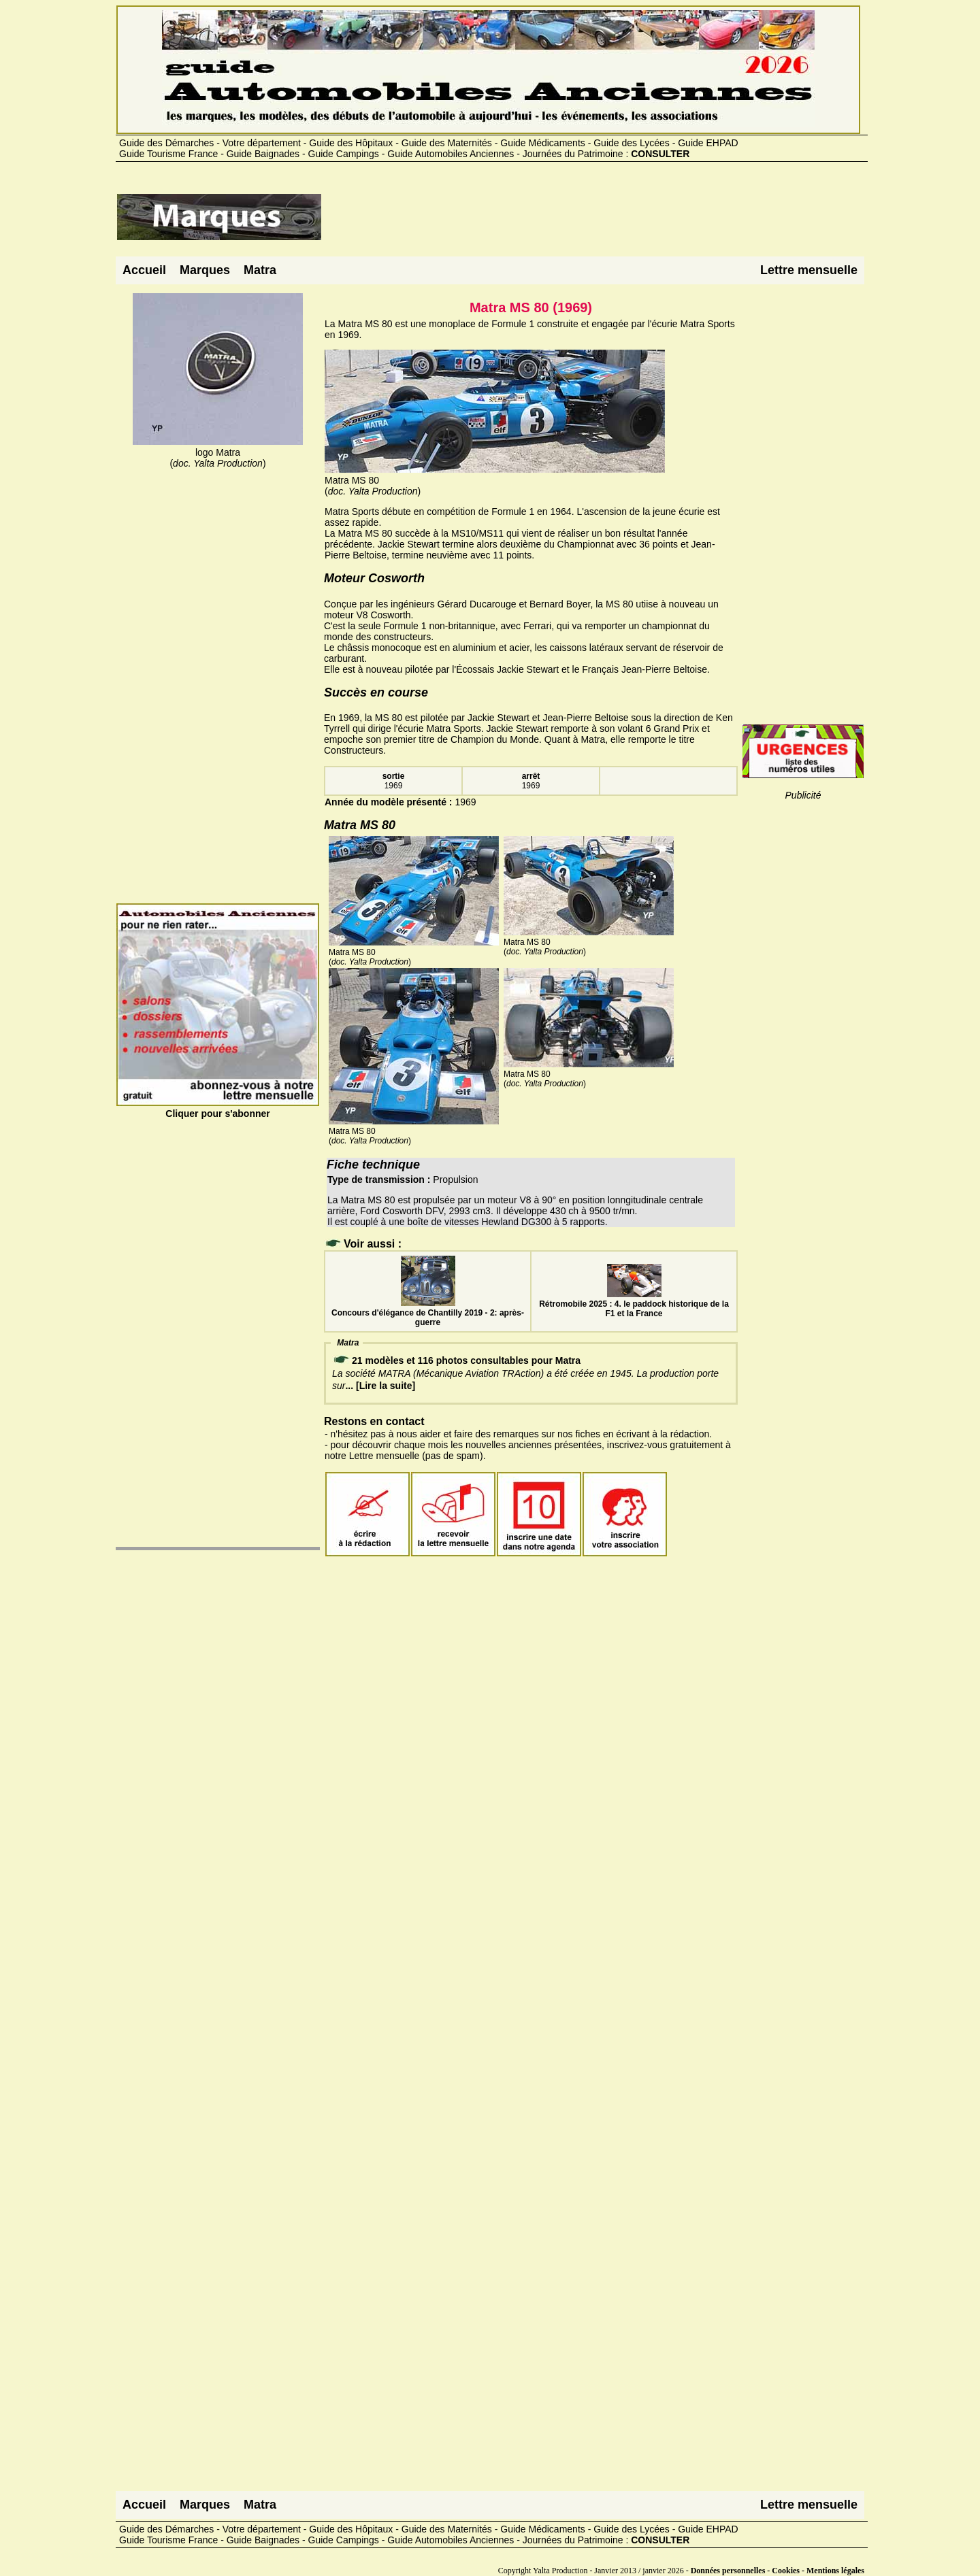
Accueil (144, 270)
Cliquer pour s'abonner (217, 1108)
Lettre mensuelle (809, 270)
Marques (205, 270)
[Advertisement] (570, 222)
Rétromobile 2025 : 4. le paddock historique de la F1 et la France (634, 1304)
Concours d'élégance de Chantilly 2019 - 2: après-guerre (427, 1313)
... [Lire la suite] (380, 1385)
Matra (260, 270)
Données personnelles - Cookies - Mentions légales (777, 2570)
